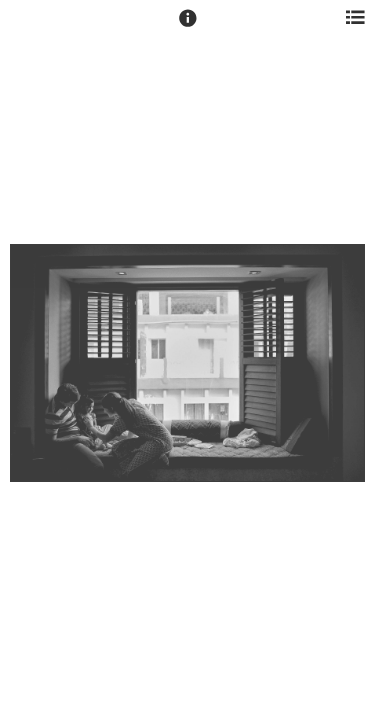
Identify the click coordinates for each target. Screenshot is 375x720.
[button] (188, 27)
